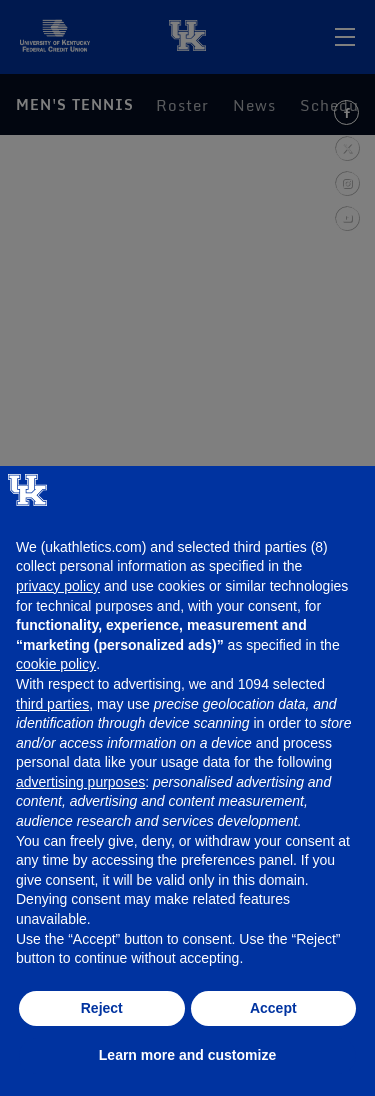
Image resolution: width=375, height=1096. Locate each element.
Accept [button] (273, 1008)
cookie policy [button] (56, 664)
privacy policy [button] (58, 586)
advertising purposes (80, 782)
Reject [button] (102, 1008)
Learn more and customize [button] (187, 1055)
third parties (52, 704)
